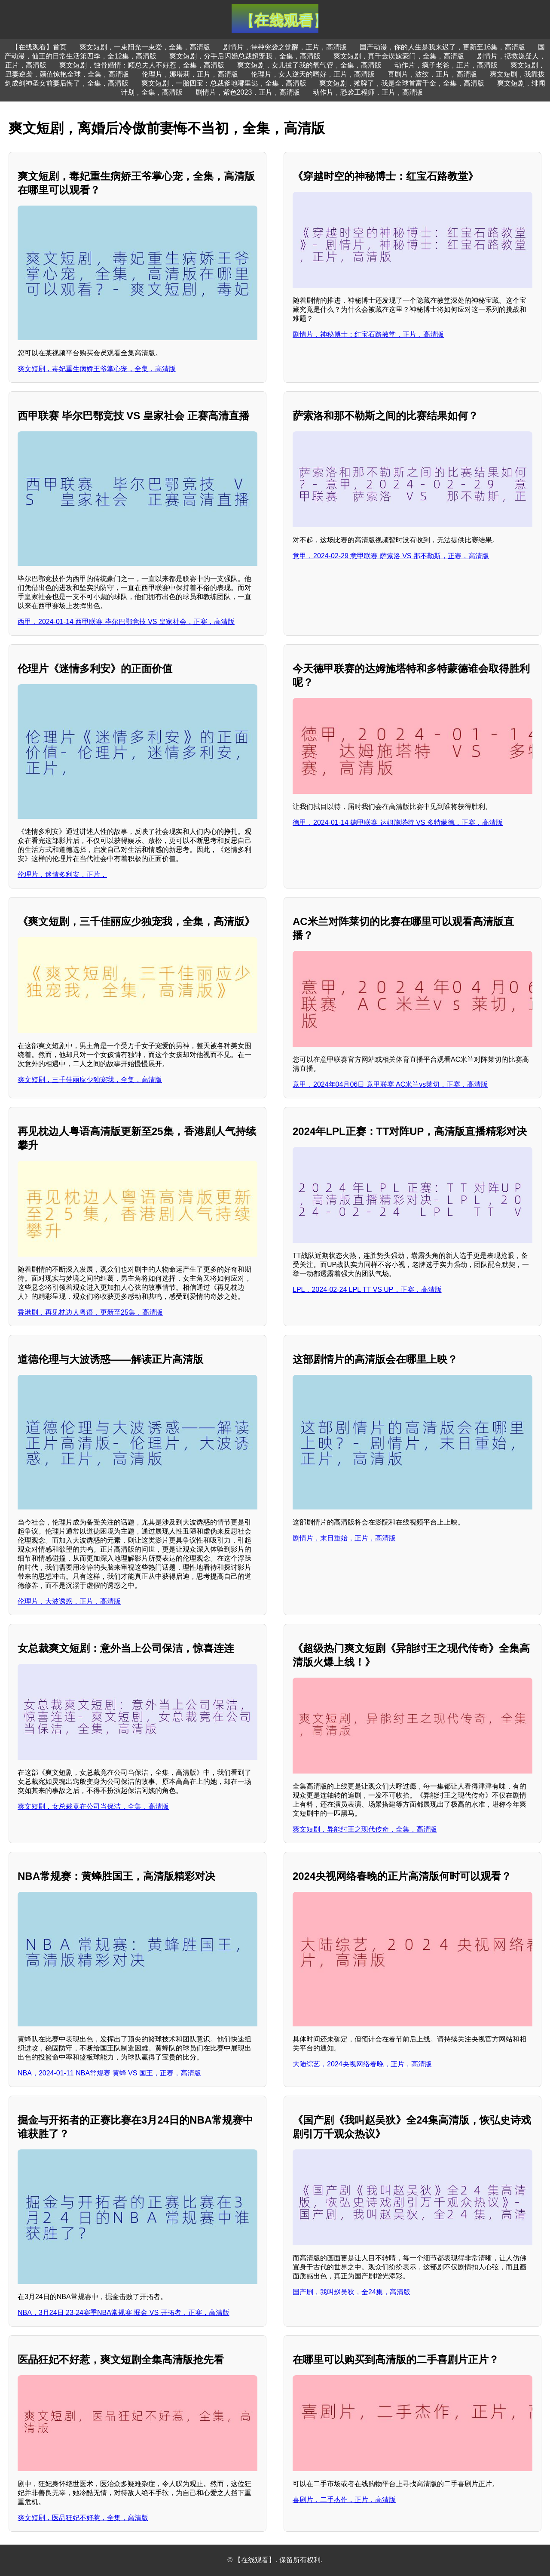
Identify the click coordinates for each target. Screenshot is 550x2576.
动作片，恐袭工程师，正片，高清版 (368, 92)
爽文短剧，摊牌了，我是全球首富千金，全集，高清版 (401, 83)
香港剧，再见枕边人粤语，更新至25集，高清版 (90, 1312)
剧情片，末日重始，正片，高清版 (344, 1538)
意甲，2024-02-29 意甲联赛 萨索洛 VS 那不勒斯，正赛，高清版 (391, 555)
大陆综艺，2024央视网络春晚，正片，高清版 (362, 2064)
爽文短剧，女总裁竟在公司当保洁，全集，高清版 (93, 1806)
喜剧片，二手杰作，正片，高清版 (344, 2499)
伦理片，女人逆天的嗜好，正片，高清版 (313, 74)
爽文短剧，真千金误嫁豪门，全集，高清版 (398, 56)
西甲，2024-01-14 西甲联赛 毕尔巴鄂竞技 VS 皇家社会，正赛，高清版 (126, 621)
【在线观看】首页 (39, 47)
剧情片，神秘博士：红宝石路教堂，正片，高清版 (368, 334)
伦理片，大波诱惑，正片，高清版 (69, 1601)
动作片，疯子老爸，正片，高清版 (446, 65)
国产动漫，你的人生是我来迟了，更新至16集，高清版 (443, 47)
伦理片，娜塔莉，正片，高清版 (190, 74)
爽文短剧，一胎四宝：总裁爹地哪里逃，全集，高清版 (223, 83)
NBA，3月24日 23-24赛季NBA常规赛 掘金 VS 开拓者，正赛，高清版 (123, 2312)
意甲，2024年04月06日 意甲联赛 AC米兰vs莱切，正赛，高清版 (390, 1084)
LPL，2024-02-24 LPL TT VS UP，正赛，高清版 (367, 1289)
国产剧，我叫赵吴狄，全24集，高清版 (351, 2292)
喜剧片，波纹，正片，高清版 (432, 74)
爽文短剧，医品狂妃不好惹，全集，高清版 (83, 2517)
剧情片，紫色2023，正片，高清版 (248, 92)
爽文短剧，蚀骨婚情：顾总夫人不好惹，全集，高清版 (141, 65)
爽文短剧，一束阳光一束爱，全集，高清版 (144, 47)
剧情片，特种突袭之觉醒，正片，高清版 (285, 47)
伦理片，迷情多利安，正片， (62, 874)
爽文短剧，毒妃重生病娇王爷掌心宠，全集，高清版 (97, 368)
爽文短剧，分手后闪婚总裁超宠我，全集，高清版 (245, 56)
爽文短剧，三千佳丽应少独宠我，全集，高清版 (90, 1079)
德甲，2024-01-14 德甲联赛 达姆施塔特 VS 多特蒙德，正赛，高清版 (398, 822)
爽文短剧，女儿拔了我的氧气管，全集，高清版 (309, 65)
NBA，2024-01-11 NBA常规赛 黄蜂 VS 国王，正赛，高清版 (109, 2073)
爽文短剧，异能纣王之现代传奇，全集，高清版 (365, 1829)
